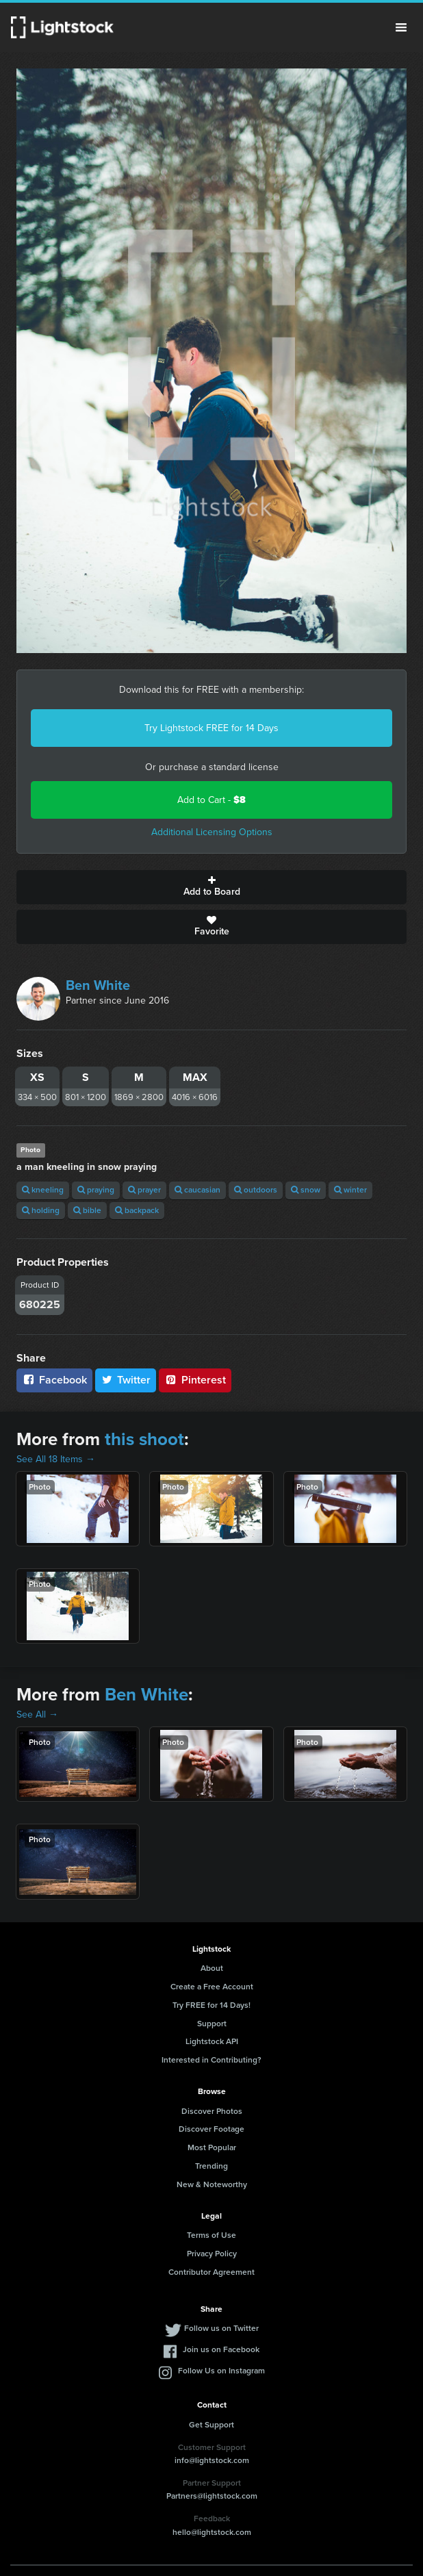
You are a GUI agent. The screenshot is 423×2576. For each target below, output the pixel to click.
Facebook (54, 1380)
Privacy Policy (212, 2253)
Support (212, 2023)
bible (87, 1210)
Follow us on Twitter (221, 2328)
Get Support (211, 2425)
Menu (401, 27)
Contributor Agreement (211, 2272)
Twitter (126, 1380)
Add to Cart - (211, 800)
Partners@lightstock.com (211, 2496)
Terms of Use (211, 2235)
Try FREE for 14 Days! (211, 2005)
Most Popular (212, 2147)
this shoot (144, 1439)
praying (95, 1190)
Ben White (98, 985)
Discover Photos (211, 2111)
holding (41, 1210)
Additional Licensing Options (211, 832)
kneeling (43, 1190)
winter (350, 1190)
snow (305, 1190)
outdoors (255, 1190)
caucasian (197, 1190)
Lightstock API (211, 2041)
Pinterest (195, 1380)
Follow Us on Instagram (221, 2370)
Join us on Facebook (221, 2349)
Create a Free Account (211, 1986)
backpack (137, 1210)
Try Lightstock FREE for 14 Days (211, 728)
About (212, 1968)
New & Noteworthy (212, 2184)
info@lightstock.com (212, 2460)
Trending (211, 2166)
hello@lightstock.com (211, 2532)
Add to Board (211, 887)
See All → (37, 1714)
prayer (144, 1190)
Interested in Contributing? (211, 2060)
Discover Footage (211, 2129)
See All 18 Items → (55, 1459)
